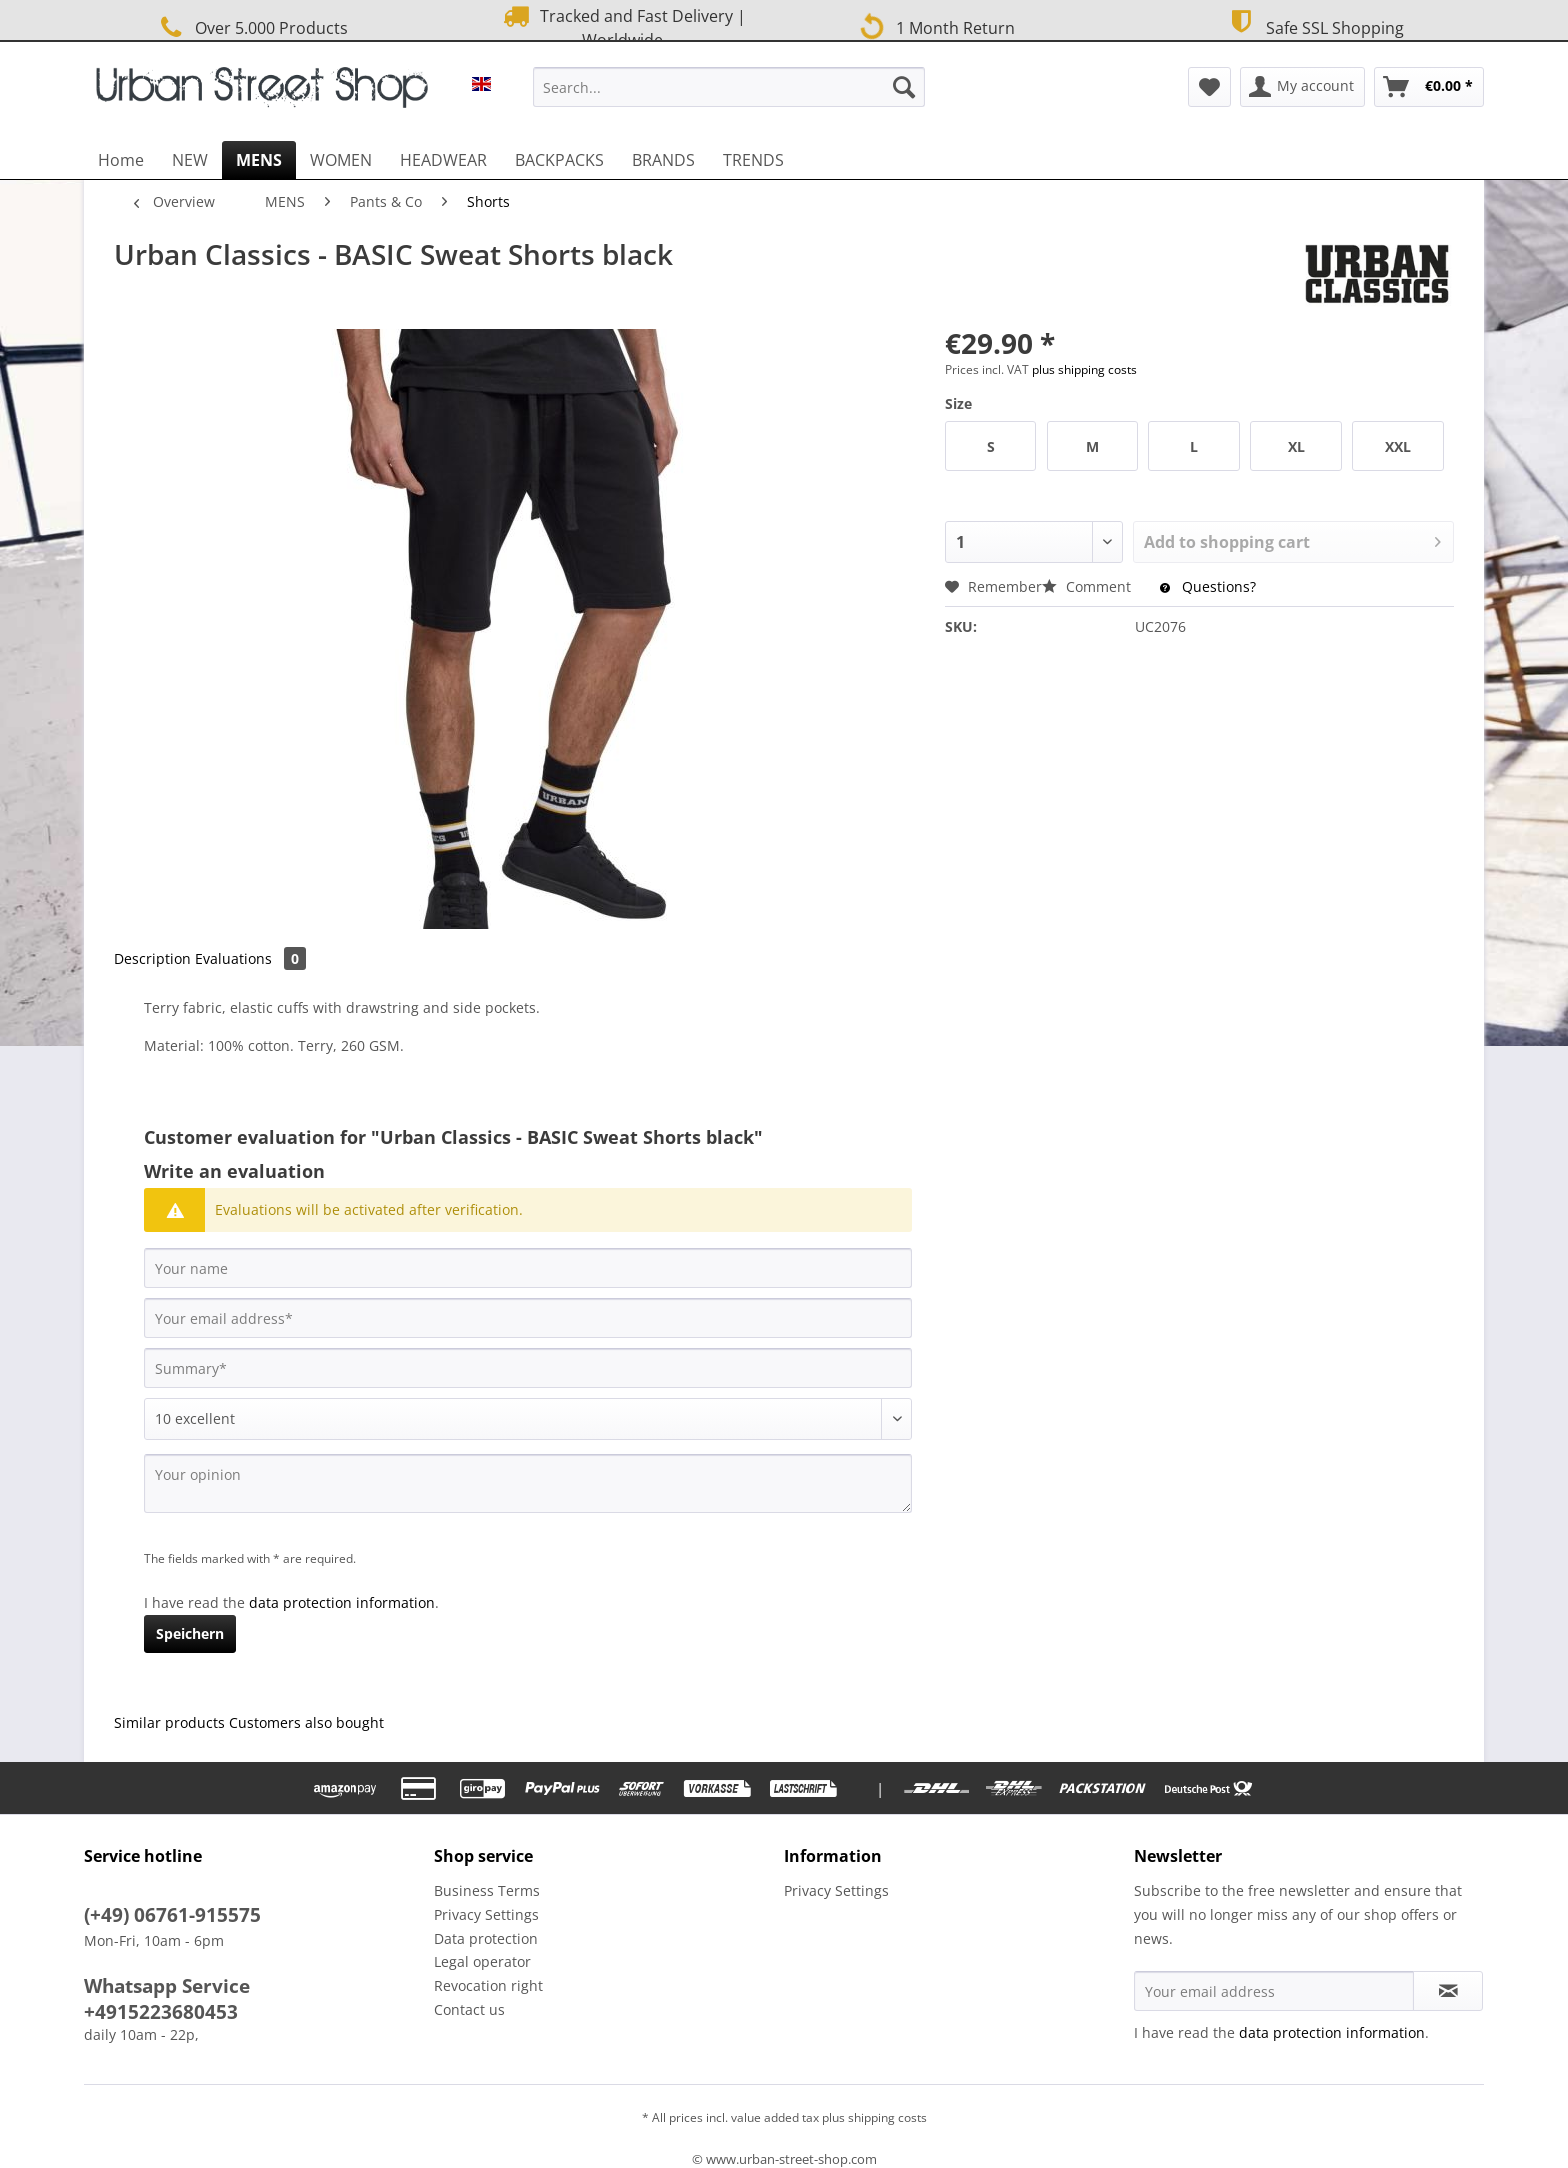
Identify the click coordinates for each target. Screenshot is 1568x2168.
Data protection (486, 1938)
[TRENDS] (753, 160)
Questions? (1208, 586)
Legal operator (482, 1961)
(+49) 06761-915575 (172, 1915)
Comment (1088, 586)
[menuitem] (729, 96)
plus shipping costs (1084, 369)
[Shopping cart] (1429, 87)
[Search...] (729, 87)
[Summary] (528, 1368)
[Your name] (528, 1268)
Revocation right (488, 1985)
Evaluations (250, 958)
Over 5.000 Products (251, 27)
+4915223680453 (161, 2012)
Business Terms (487, 1890)
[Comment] (528, 1419)
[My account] (1302, 87)
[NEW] (190, 160)
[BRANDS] (663, 160)
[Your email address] (528, 1318)
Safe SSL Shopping (1313, 25)
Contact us (469, 2009)
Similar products (169, 1722)
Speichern (190, 1633)
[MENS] (259, 160)
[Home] (121, 160)
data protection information (342, 1602)
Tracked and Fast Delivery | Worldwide (622, 27)
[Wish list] (1209, 87)
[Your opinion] (528, 1483)
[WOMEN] (341, 160)
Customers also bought (306, 1722)
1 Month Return (933, 26)
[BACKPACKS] (559, 160)
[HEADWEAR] (443, 160)
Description (152, 958)
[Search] (904, 87)
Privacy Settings (486, 1914)
